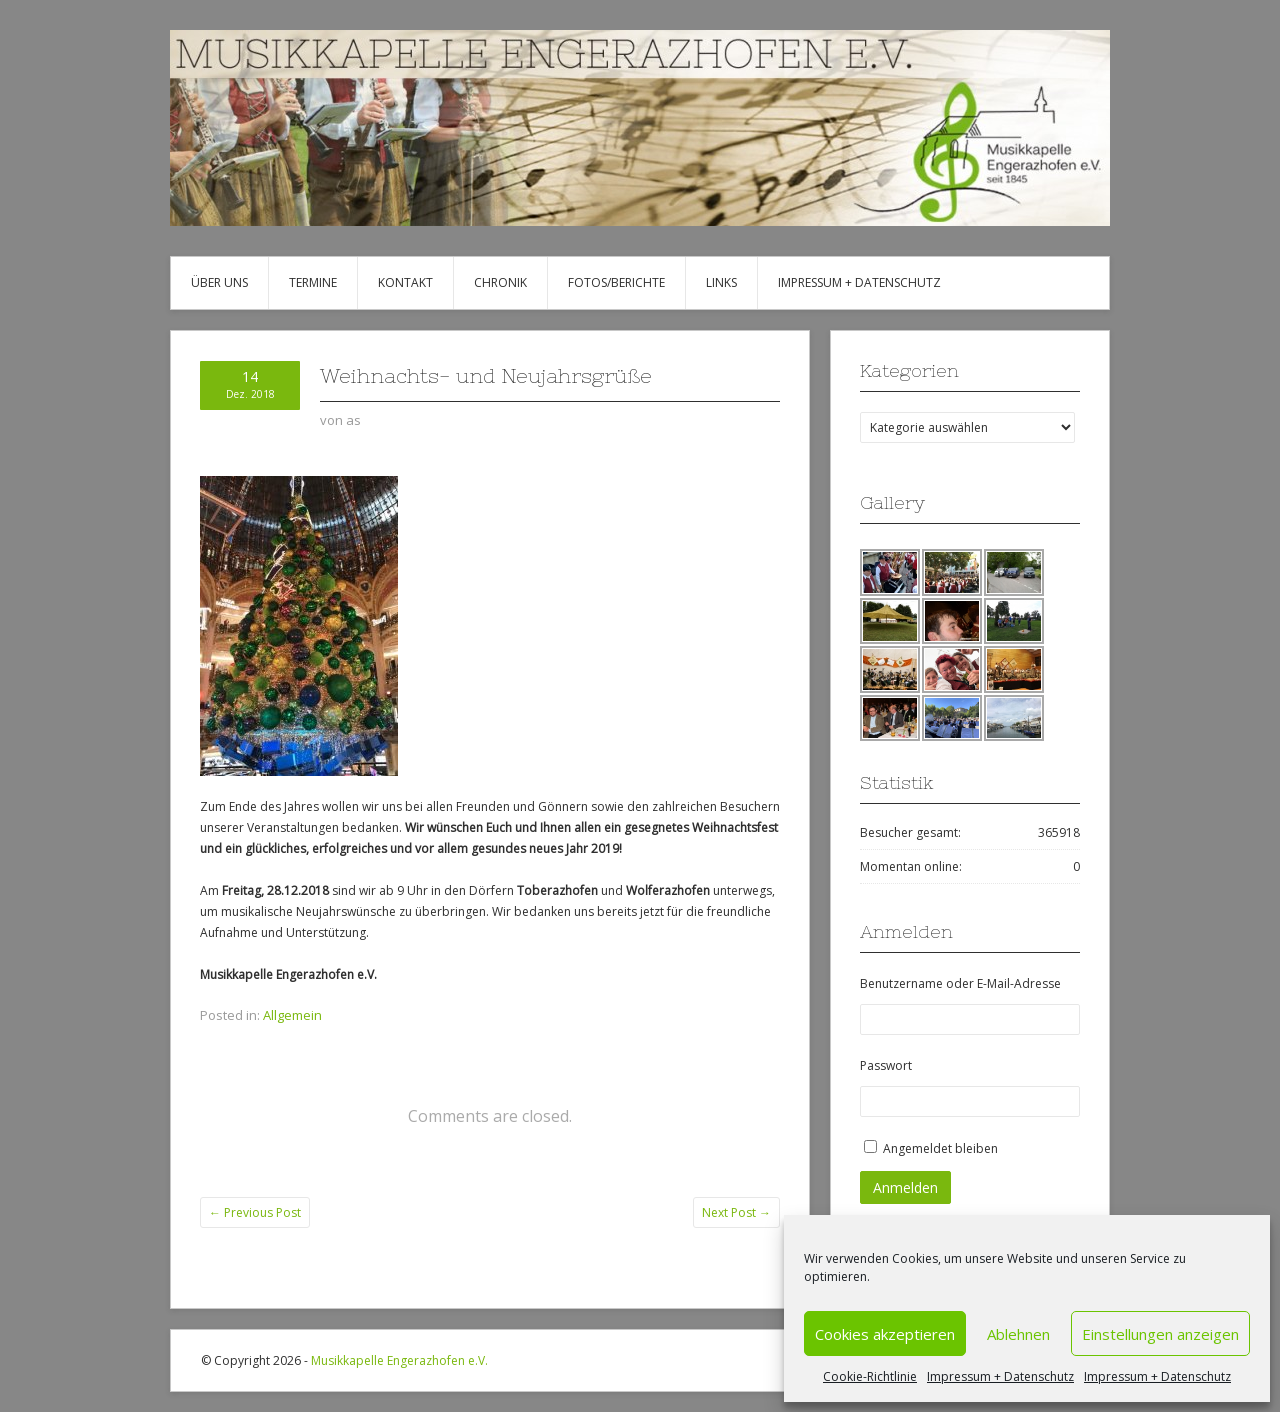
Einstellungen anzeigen (1160, 1334)
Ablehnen (1018, 1334)
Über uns (219, 282)
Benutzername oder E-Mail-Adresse (960, 983)
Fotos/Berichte (616, 282)
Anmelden (905, 1187)
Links (721, 282)
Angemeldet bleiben (940, 1148)
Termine (313, 282)
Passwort (886, 1065)
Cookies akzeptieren (885, 1334)
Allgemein (292, 1015)
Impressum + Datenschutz (1000, 1376)
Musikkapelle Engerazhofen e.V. (399, 1360)
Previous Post (255, 1212)
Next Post (736, 1212)
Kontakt (405, 282)
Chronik (500, 282)
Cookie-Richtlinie (870, 1376)
